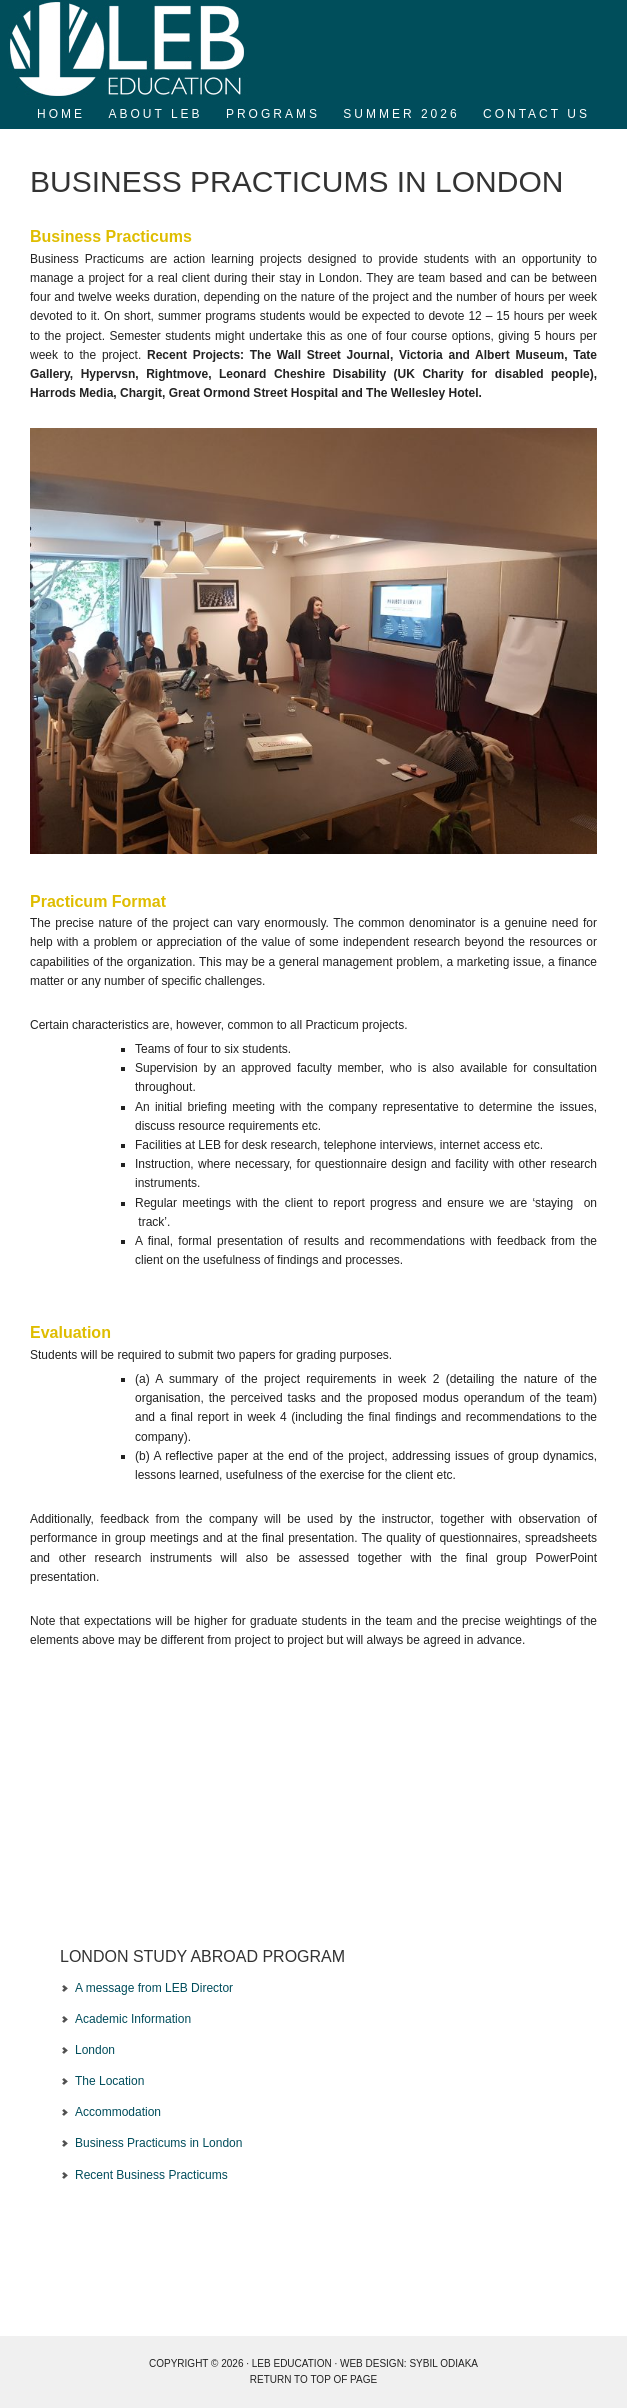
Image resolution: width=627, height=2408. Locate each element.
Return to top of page (313, 2379)
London (95, 2050)
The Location (109, 2081)
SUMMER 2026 (401, 114)
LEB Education (313, 50)
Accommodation (118, 2112)
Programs (273, 114)
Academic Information (133, 2019)
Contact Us (536, 114)
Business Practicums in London (158, 2143)
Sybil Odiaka (443, 2363)
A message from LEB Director (154, 1988)
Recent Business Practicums (151, 2175)
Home (61, 114)
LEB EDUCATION (292, 2363)
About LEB (155, 114)
